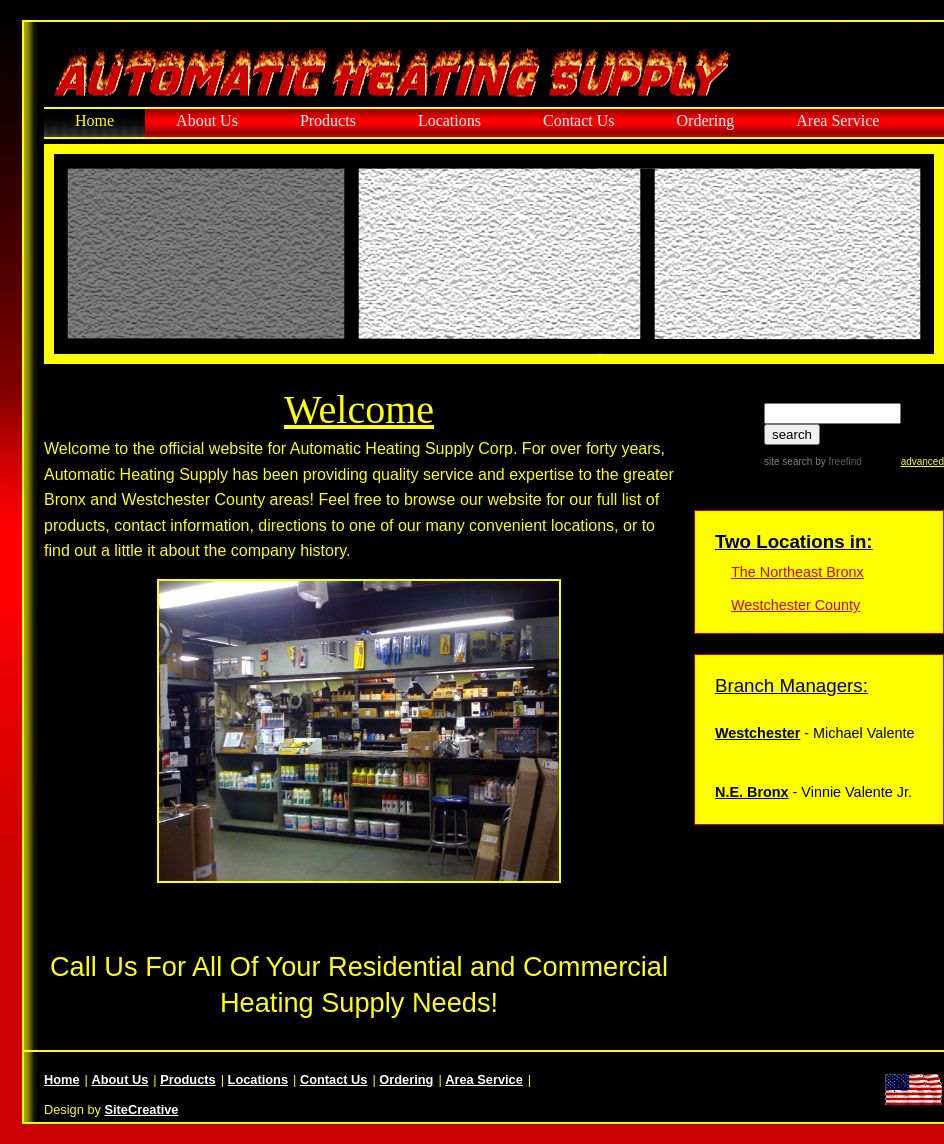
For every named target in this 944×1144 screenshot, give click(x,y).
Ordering (706, 120)
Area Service (837, 120)
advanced (922, 461)
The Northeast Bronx (797, 572)
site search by (813, 461)
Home (94, 120)
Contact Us (579, 120)
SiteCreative (141, 1109)
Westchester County (795, 605)
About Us (207, 120)
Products (328, 120)
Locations (449, 120)
